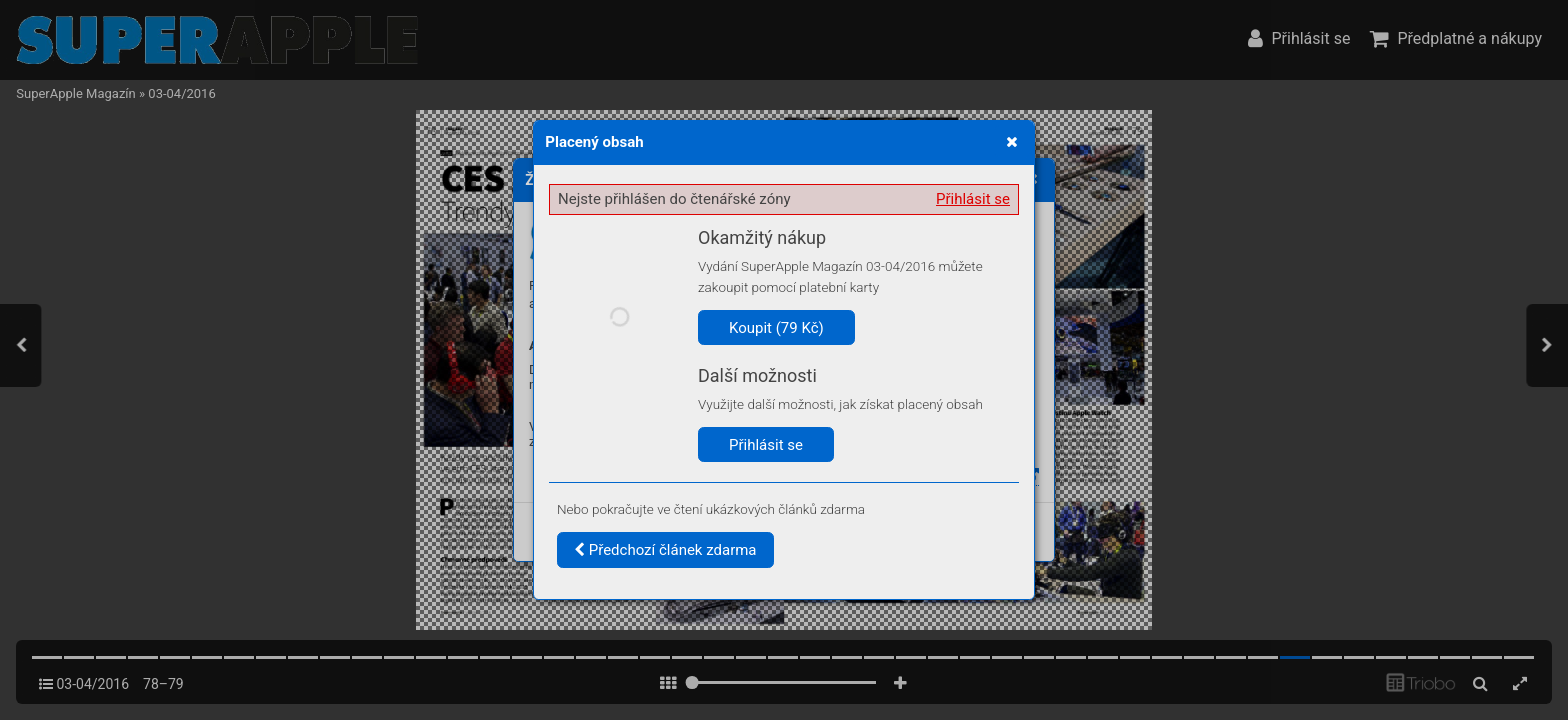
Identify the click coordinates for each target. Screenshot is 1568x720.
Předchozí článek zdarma (665, 550)
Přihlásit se (973, 199)
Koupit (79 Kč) (776, 328)
